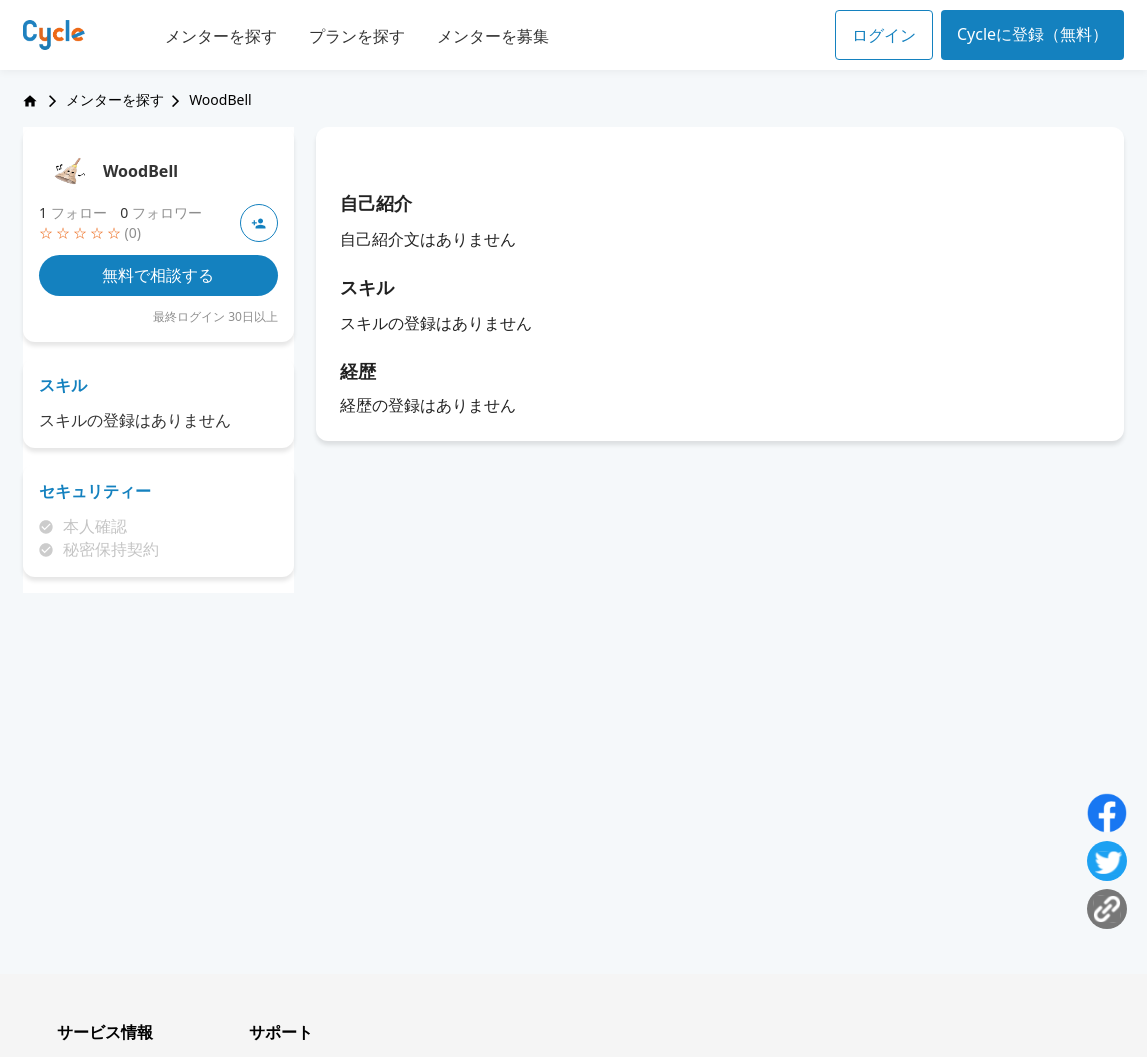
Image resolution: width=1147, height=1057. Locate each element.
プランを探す (357, 36)
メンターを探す (221, 36)
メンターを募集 (493, 36)
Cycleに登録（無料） (1032, 34)
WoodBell (140, 171)
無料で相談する (158, 275)
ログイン (884, 35)
